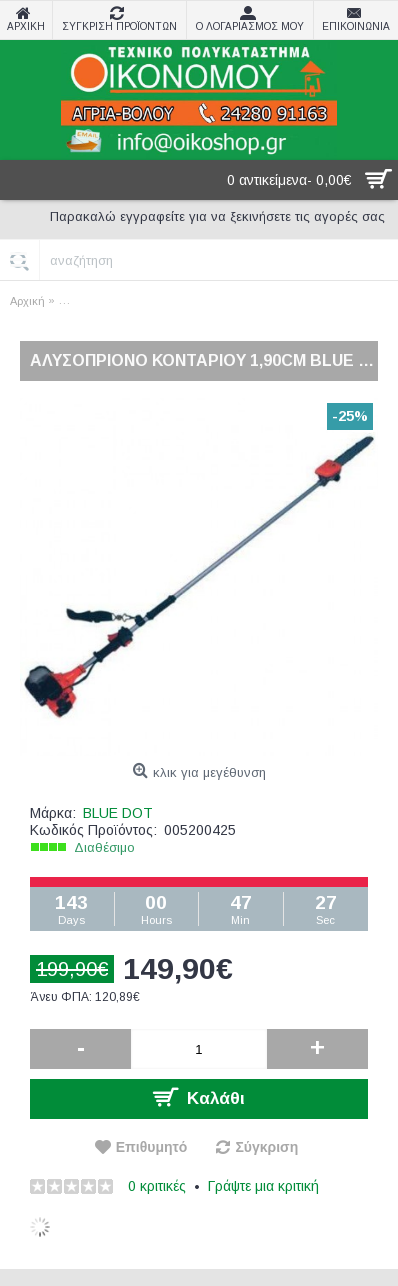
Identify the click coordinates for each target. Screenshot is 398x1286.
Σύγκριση (266, 1147)
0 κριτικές (157, 1186)
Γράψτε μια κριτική (263, 1186)
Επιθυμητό (152, 1147)
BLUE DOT (118, 813)
